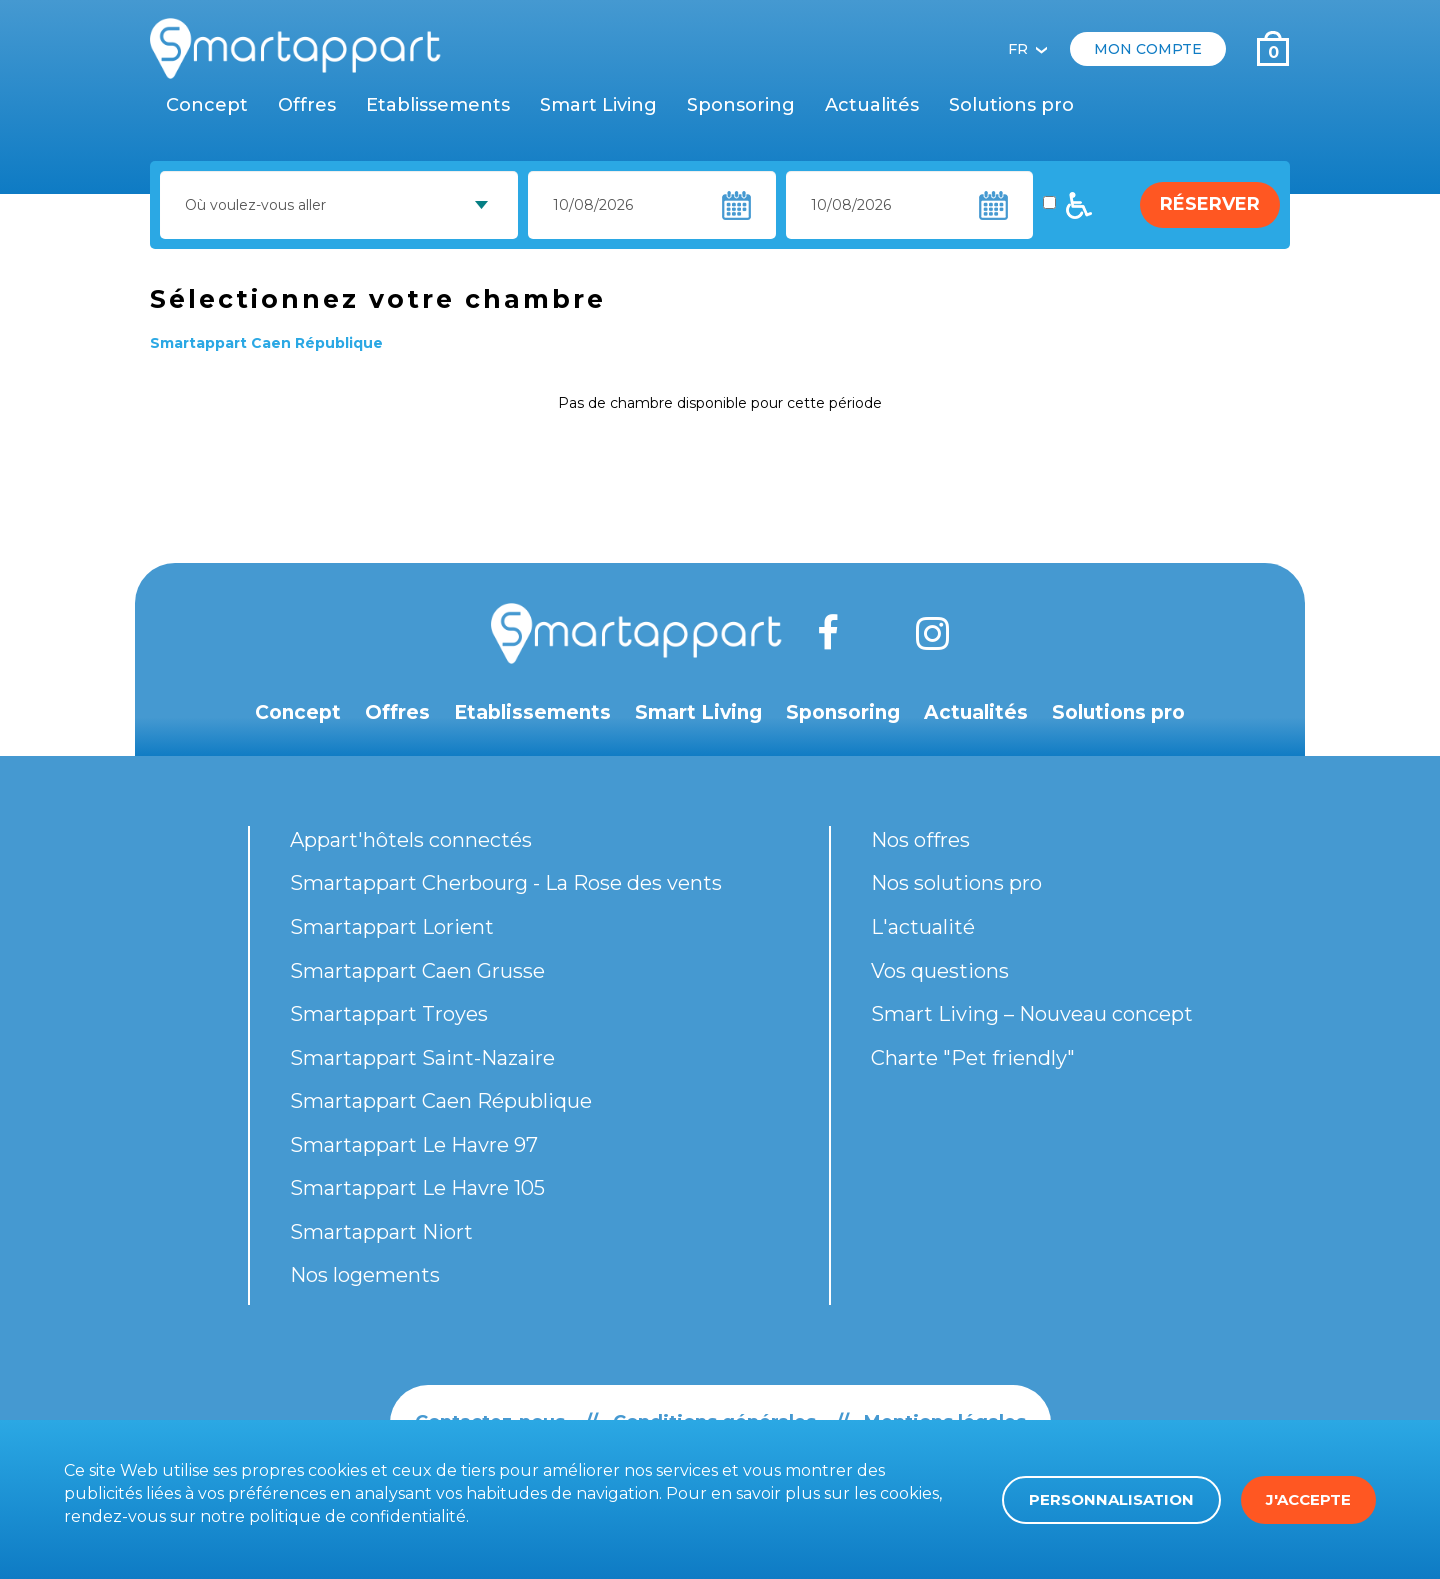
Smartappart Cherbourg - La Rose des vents (506, 883)
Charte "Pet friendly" (973, 1058)
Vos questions (940, 971)
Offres (307, 105)
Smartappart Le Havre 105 (417, 1188)
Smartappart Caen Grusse (417, 971)
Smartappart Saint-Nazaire (422, 1058)
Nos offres (920, 840)
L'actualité (923, 927)
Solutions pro (1011, 105)
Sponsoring (741, 105)
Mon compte (1148, 49)
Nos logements (365, 1275)
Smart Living (598, 105)
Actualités (872, 105)
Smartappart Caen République (441, 1101)
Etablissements (438, 105)
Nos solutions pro (956, 883)
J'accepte (1308, 1499)
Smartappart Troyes (389, 1014)
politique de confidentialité (357, 1516)
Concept (207, 105)
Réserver (1210, 204)
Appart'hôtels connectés (411, 840)
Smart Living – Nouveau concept (1032, 1014)
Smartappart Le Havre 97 (414, 1145)
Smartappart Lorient (392, 927)
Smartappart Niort (381, 1232)
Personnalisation (1111, 1499)
